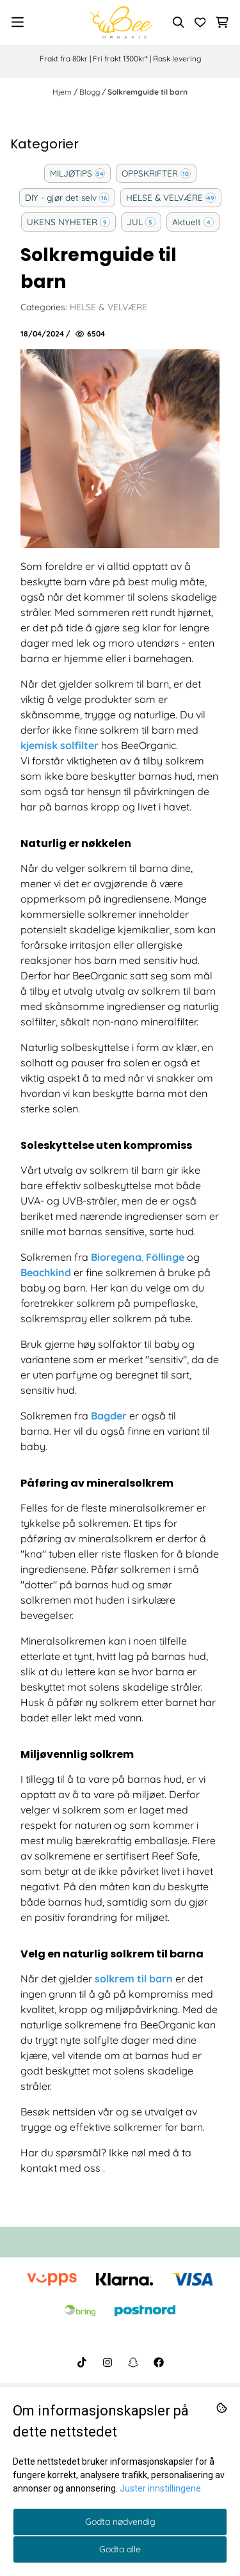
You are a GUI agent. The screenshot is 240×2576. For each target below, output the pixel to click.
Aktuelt (186, 221)
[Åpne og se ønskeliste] (200, 22)
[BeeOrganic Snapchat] (133, 2362)
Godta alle (120, 2549)
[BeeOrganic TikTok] (82, 2362)
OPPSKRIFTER (150, 173)
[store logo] (120, 22)
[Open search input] (178, 22)
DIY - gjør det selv (61, 197)
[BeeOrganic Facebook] (158, 2362)
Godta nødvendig (120, 2521)
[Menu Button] (17, 22)
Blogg (90, 92)
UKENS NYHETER (62, 221)
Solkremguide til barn (148, 92)
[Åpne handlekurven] (222, 22)
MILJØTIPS (71, 173)
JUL (135, 221)
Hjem (63, 92)
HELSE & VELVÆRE (164, 197)
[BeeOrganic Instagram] (107, 2362)
